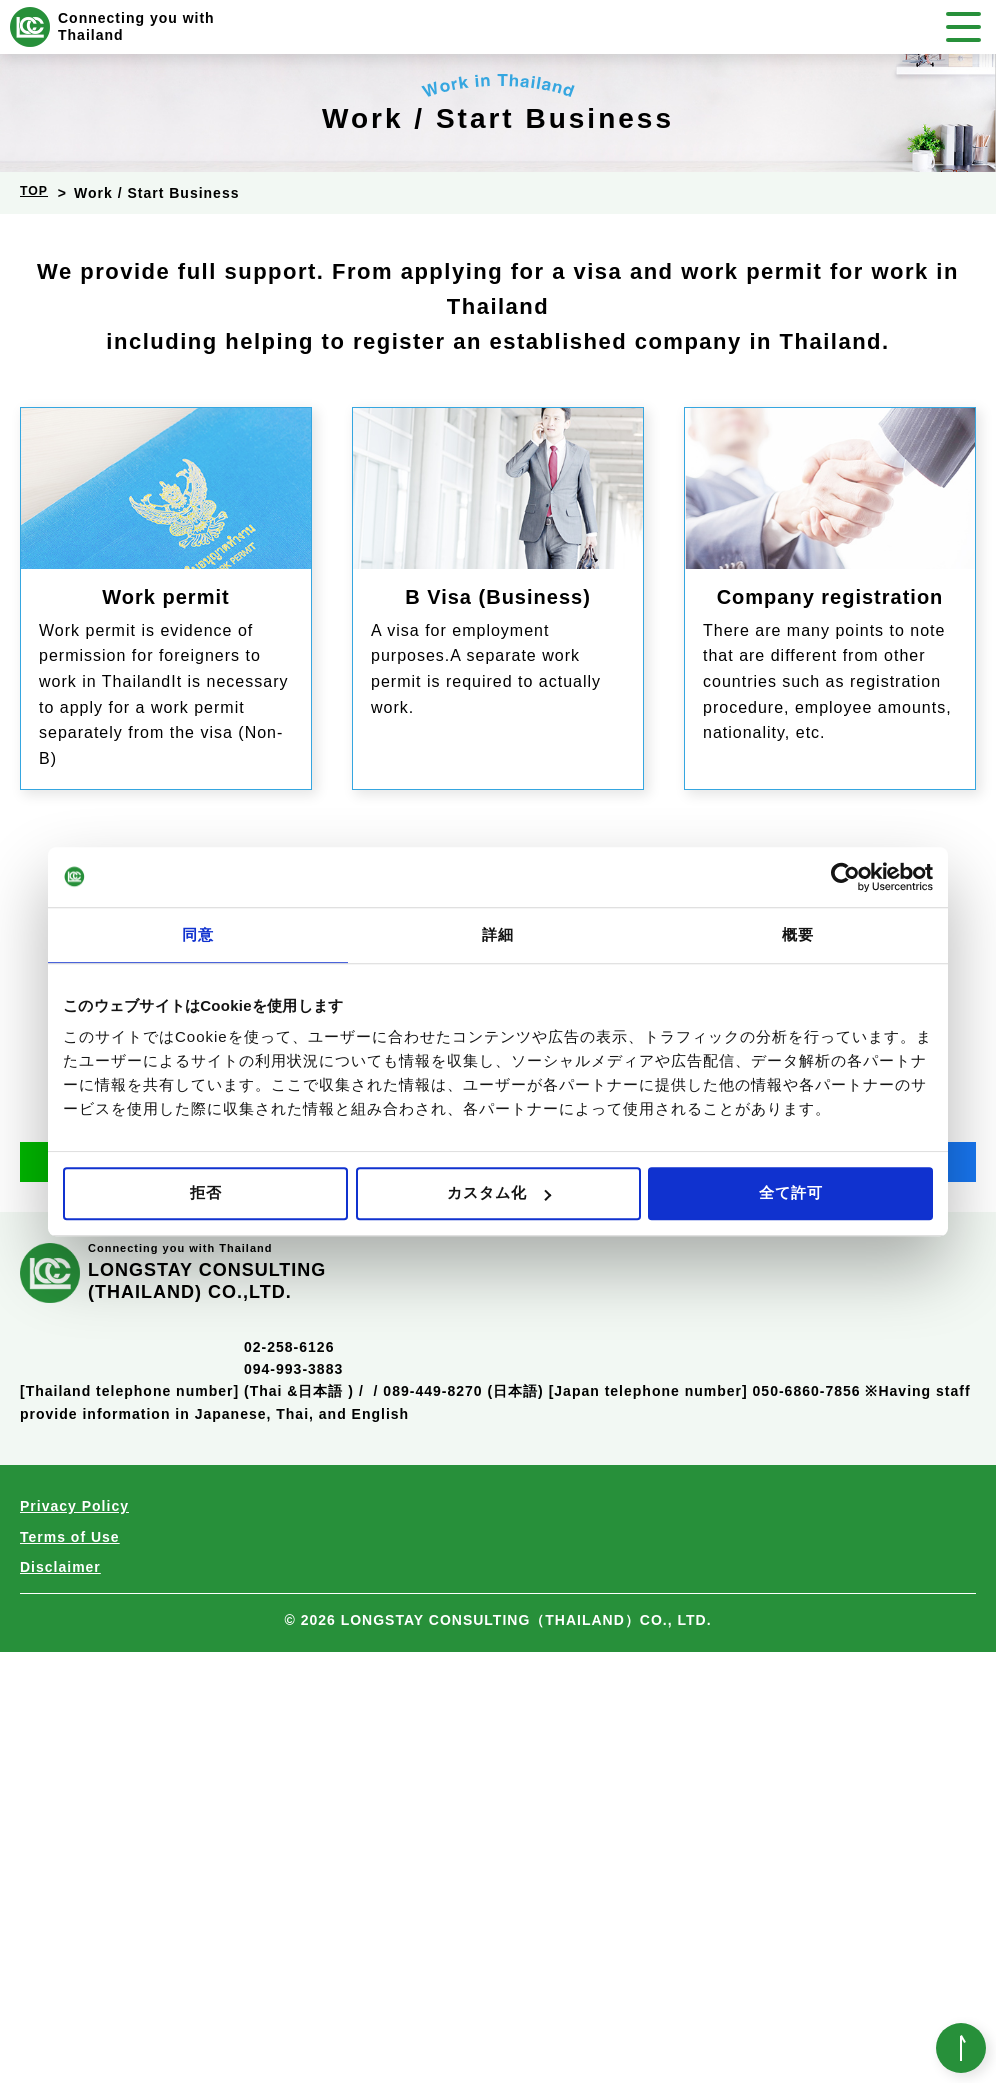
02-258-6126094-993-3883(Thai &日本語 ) (299, 1800)
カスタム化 (499, 1192)
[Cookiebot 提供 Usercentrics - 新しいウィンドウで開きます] (845, 877)
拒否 (206, 1192)
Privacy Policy (74, 1937)
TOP (36, 193)
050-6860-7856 (459, 1396)
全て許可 (791, 1192)
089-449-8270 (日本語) (463, 1822)
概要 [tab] (798, 934)
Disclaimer (60, 1998)
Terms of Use (70, 1968)
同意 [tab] (198, 934)
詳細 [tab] (498, 934)
